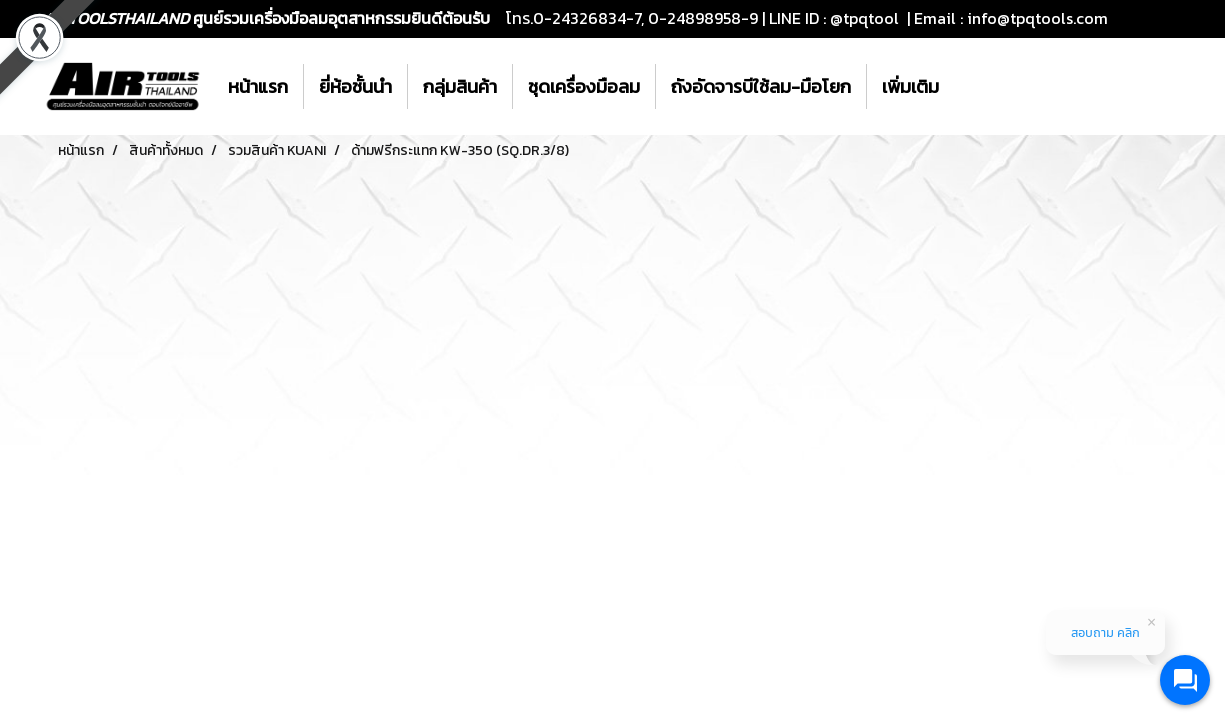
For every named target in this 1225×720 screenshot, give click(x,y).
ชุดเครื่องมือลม (584, 86)
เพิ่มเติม (910, 86)
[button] (972, 87)
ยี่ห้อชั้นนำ (355, 86)
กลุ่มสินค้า (460, 86)
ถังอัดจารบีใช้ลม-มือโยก (761, 86)
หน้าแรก (258, 86)
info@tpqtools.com (1037, 18)
